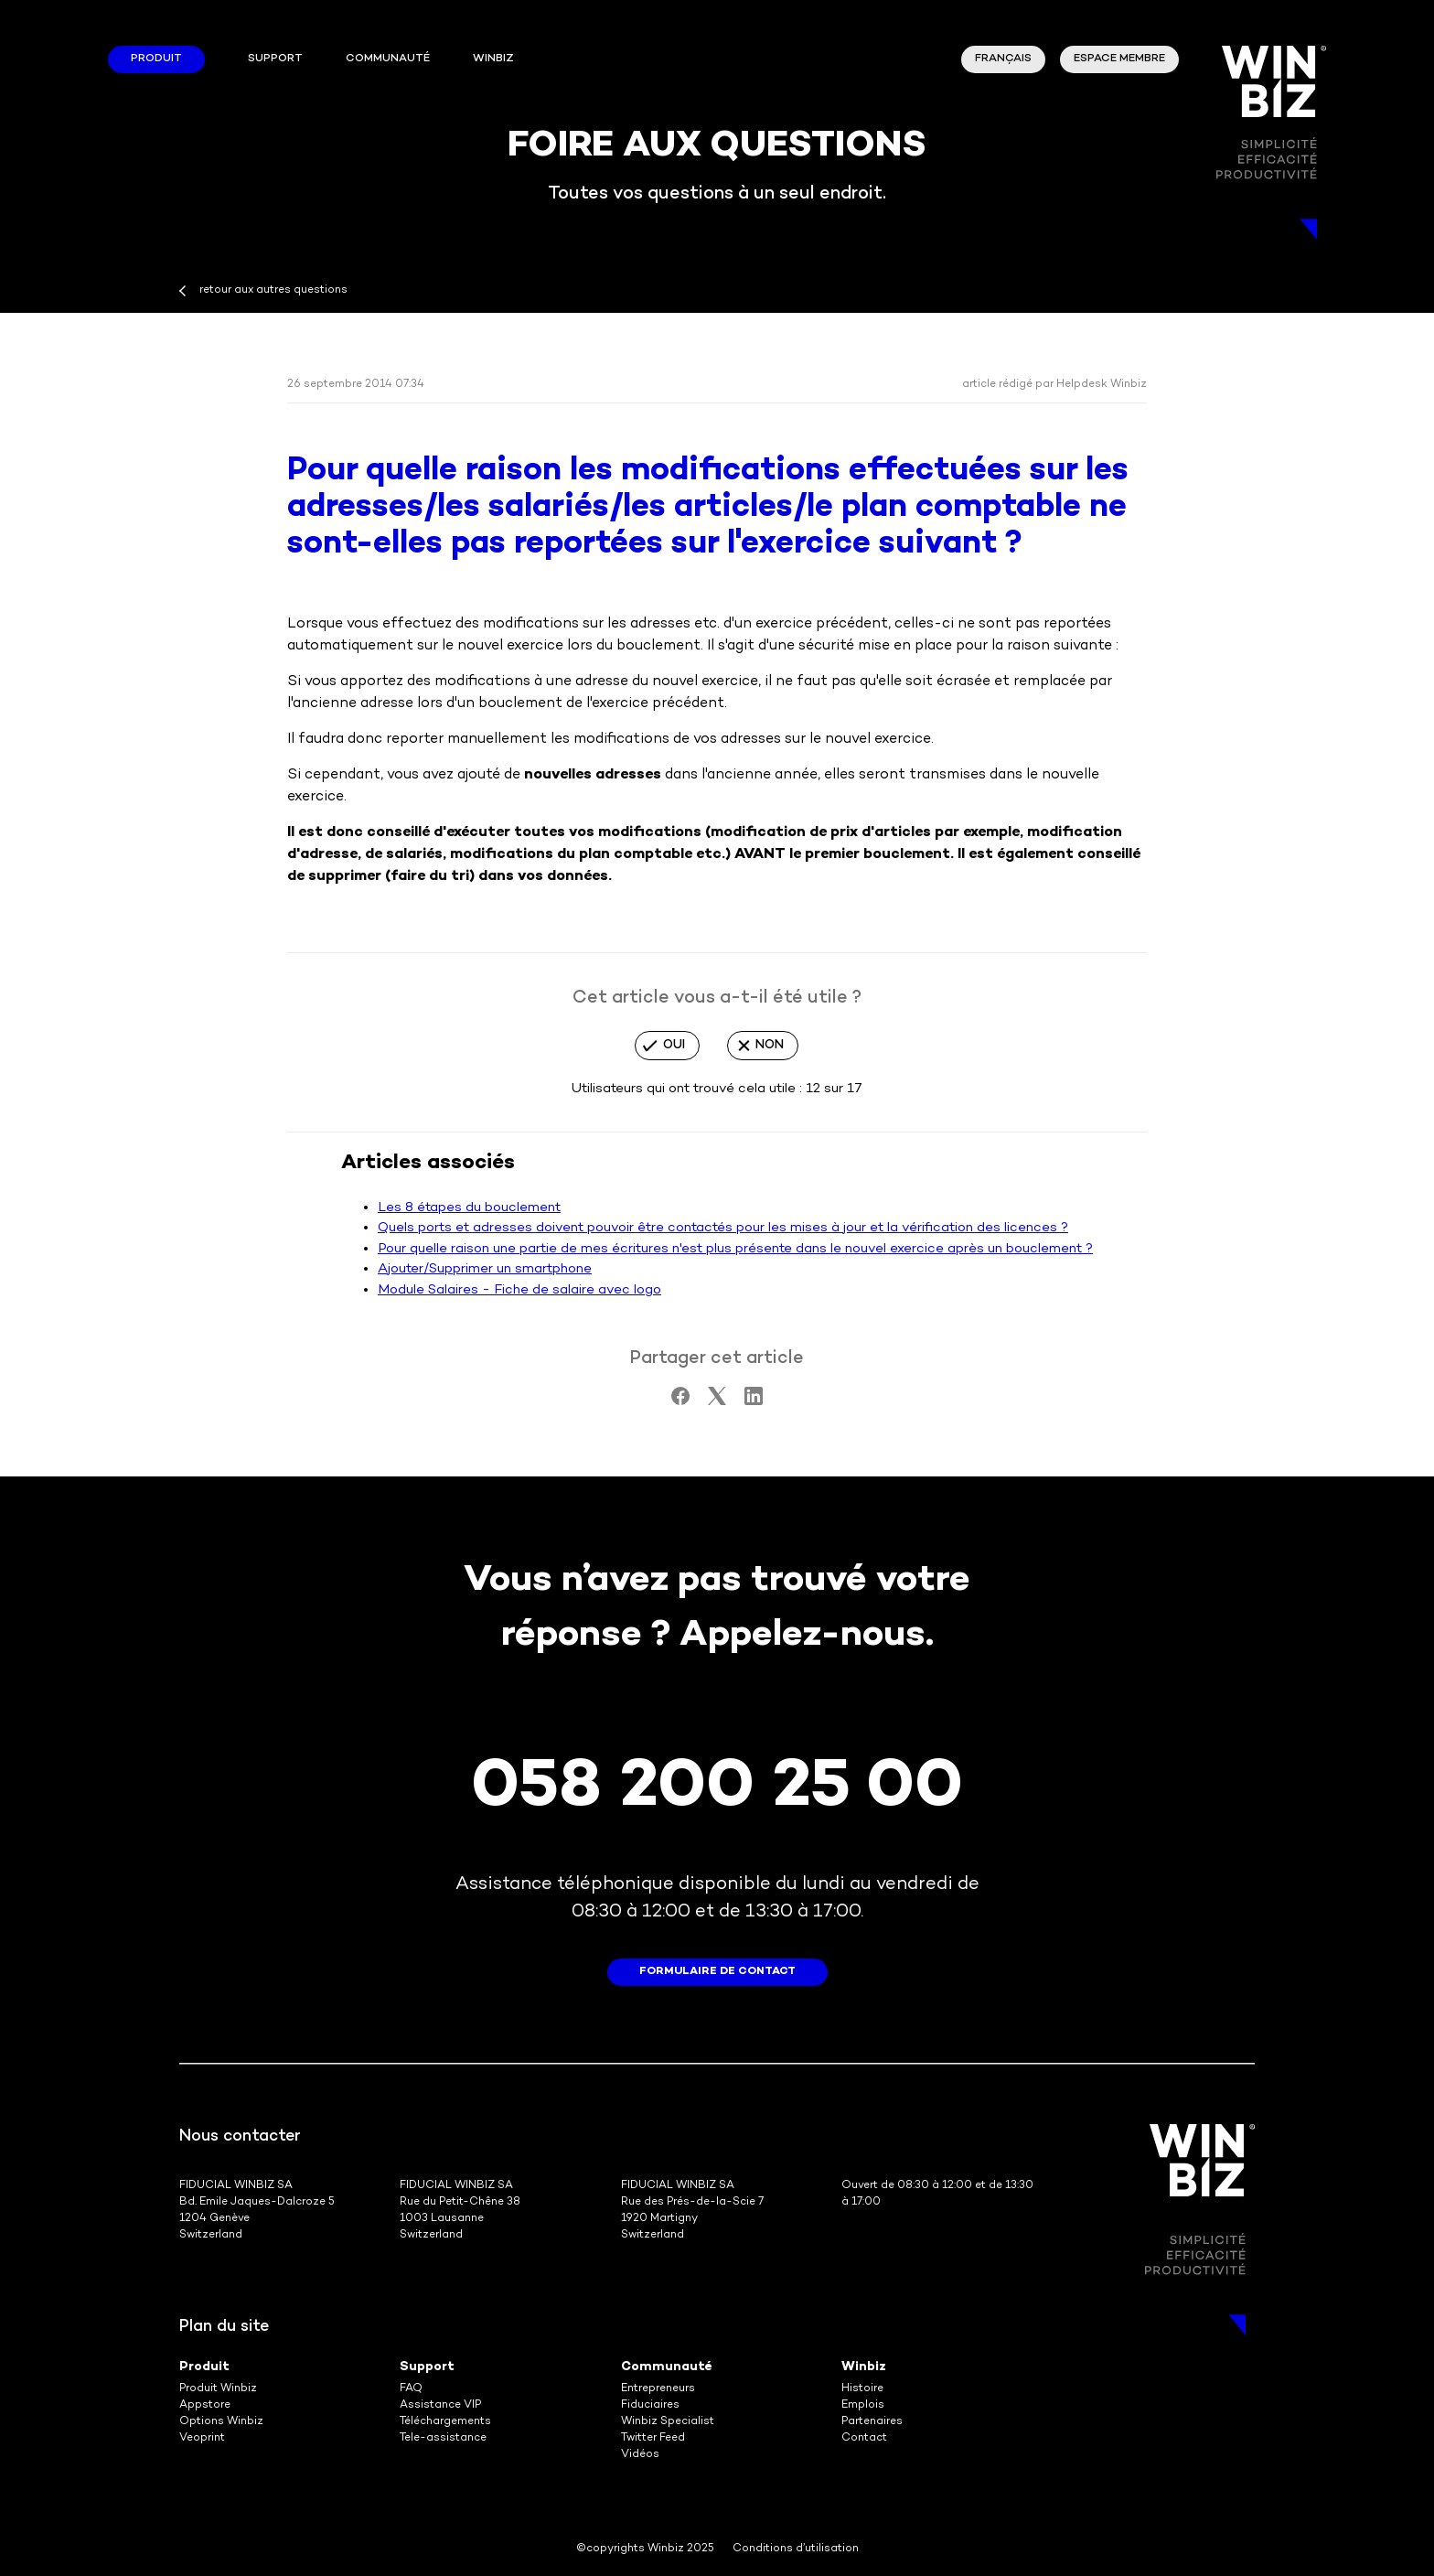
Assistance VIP (440, 2405)
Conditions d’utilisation (796, 2549)
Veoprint (202, 2438)
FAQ (411, 2389)
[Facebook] (680, 1401)
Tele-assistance (443, 2438)
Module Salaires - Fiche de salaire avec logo (519, 1290)
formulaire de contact (717, 1972)
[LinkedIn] (753, 1401)
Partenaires (872, 2422)
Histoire (862, 2389)
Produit (156, 59)
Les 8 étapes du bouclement (469, 1207)
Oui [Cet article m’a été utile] (674, 1045)
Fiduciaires (650, 2405)
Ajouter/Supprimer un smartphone (485, 1268)
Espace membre (1119, 59)
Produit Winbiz (218, 2389)
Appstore (204, 2405)
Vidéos (640, 2455)
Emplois (862, 2405)
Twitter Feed (653, 2438)
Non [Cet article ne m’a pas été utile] (769, 1045)
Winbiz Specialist (667, 2422)
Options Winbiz (221, 2422)
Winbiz (863, 2367)
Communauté (388, 59)
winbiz (493, 59)
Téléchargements (445, 2422)
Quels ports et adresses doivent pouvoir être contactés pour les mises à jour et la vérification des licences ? (723, 1227)
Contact (864, 2438)
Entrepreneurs (658, 2389)
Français (1003, 59)
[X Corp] (717, 1401)
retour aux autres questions (273, 290)
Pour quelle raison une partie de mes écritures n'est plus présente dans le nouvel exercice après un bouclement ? (735, 1248)
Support (275, 59)
